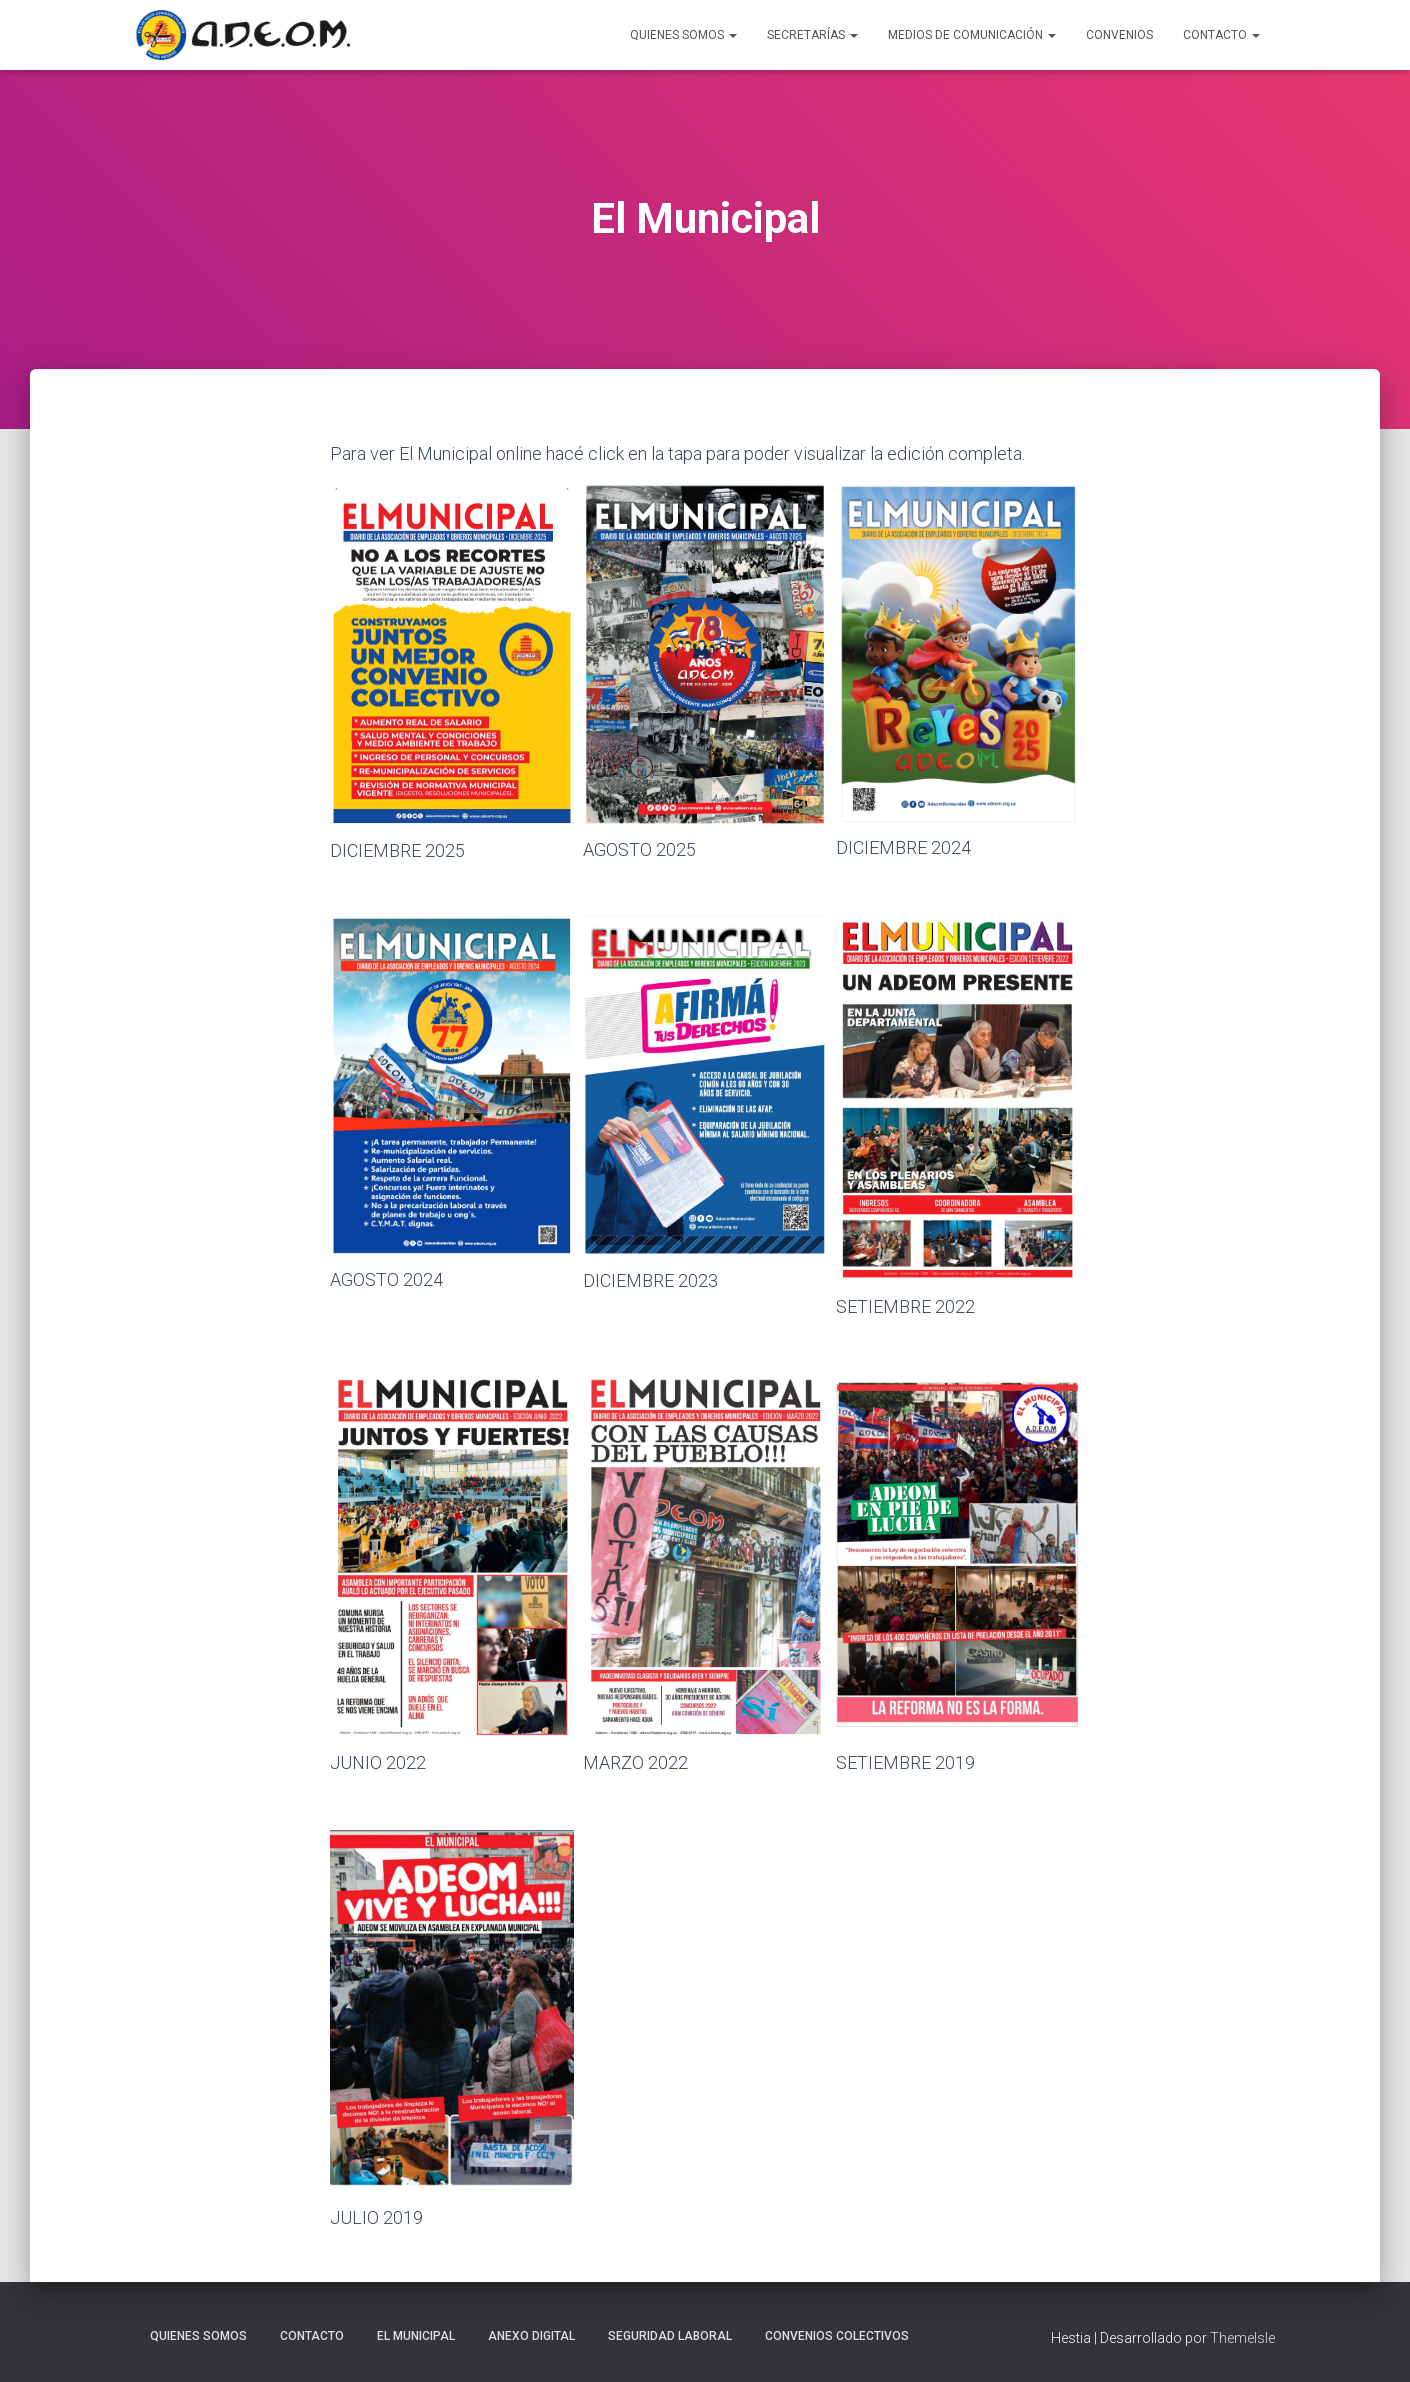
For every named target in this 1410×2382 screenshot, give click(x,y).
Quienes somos (198, 2336)
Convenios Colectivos (837, 2336)
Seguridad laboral (670, 2336)
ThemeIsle (1242, 2338)
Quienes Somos (683, 35)
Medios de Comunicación (972, 35)
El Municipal (416, 2336)
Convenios (1119, 35)
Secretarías (812, 35)
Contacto (1221, 35)
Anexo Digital (531, 2336)
